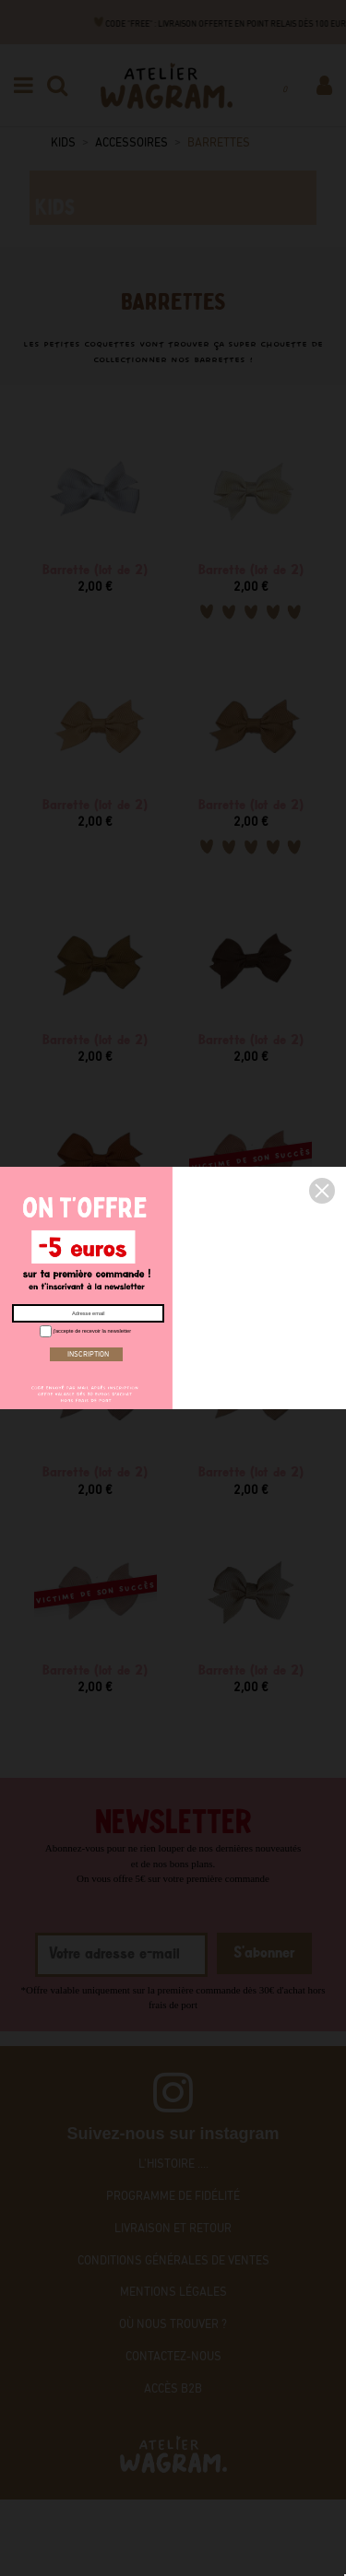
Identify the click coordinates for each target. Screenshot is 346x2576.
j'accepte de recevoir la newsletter (83, 1330)
